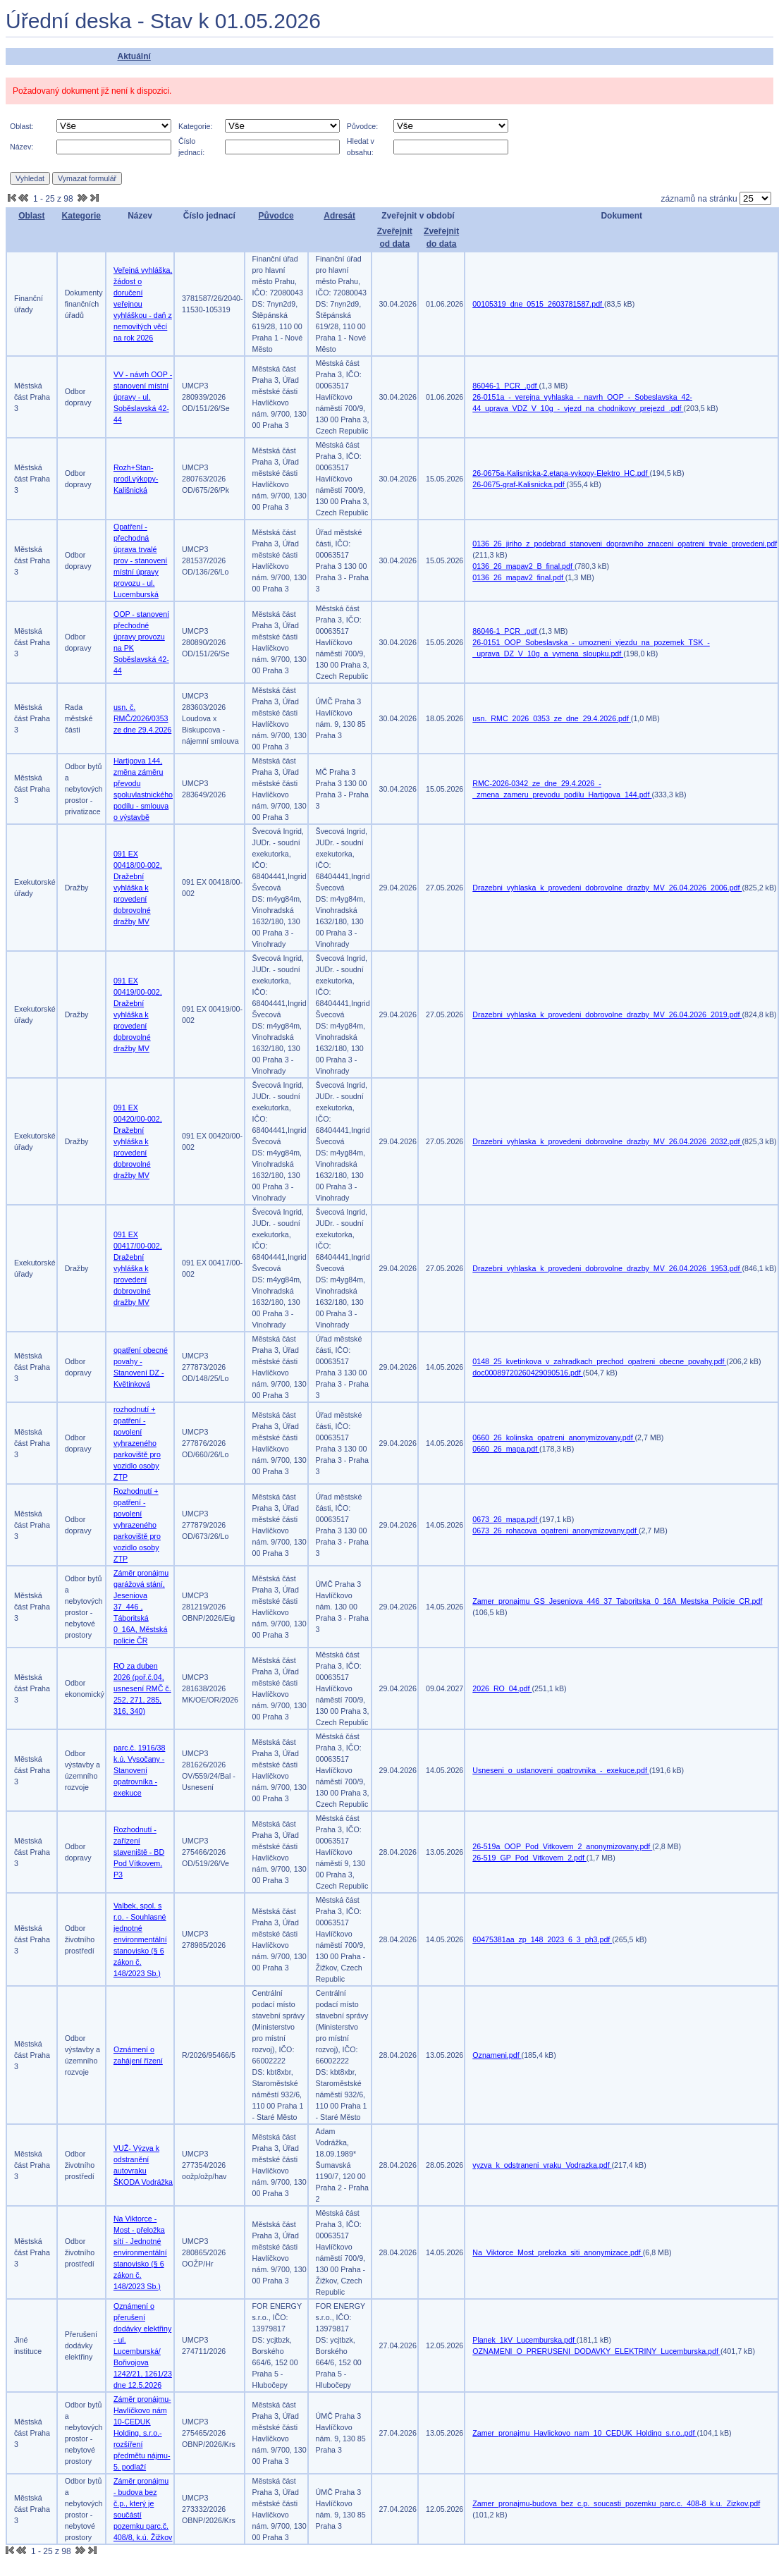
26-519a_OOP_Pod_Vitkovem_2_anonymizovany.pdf (562, 1846)
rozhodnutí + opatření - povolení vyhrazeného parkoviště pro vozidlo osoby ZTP (137, 1443)
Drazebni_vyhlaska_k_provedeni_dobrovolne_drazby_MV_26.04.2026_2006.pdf (607, 887)
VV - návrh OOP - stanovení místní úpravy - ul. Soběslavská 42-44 (143, 397)
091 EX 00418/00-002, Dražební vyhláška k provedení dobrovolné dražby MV (138, 888)
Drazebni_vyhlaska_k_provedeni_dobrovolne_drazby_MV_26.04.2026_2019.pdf (607, 1014)
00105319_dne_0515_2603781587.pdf (538, 304)
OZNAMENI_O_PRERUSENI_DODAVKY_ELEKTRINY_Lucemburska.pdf (596, 2351)
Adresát (339, 216)
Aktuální (133, 56)
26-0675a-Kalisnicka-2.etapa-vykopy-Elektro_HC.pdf (560, 473)
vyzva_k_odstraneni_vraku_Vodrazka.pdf (541, 2165)
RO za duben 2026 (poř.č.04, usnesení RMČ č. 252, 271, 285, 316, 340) (142, 1688)
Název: (21, 146)
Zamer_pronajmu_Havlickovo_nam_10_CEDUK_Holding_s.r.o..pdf (584, 2433)
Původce (276, 216)
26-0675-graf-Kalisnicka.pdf (519, 484)
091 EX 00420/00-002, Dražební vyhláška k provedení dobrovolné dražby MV (138, 1141)
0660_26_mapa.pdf (505, 1449)
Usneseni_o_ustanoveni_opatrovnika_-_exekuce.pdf (560, 1770)
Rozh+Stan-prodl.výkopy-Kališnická (136, 478)
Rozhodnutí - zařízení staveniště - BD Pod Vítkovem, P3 (139, 1852)
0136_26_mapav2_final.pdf (518, 577)
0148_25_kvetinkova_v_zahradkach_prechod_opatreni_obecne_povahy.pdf (599, 1361)
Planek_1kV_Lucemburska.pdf (524, 2340)
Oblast (31, 216)
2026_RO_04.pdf (502, 1688)
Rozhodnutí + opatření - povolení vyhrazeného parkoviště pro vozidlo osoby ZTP (137, 1525)
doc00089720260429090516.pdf (527, 1372)
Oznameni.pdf (496, 2055)
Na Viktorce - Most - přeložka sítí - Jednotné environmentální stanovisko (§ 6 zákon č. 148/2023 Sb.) (140, 2252)
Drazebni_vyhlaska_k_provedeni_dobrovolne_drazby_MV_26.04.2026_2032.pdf (607, 1141)
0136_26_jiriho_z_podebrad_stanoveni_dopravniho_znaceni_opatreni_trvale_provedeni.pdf (624, 543)
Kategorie (81, 216)
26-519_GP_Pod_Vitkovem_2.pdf (529, 1857)
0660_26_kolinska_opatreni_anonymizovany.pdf (553, 1437)
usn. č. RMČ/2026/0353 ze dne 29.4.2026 (142, 718)
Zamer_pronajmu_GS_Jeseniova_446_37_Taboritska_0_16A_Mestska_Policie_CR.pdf (617, 1601)
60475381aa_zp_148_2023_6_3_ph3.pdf (542, 1939)
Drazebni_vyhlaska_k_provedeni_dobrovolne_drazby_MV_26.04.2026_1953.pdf (607, 1268)
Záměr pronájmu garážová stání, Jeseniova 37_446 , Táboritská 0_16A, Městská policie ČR (141, 1607)
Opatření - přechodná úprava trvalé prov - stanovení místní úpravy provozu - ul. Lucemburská (140, 560)
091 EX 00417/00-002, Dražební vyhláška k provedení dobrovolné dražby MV (138, 1268)
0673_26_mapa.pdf (505, 1519)
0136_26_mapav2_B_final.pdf (523, 566)
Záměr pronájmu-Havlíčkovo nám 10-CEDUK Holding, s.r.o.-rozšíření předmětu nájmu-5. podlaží (142, 2433)
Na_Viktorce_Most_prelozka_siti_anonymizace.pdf (557, 2252)
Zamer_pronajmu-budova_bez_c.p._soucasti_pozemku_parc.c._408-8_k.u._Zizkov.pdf (616, 2503)
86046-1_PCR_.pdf (505, 385)
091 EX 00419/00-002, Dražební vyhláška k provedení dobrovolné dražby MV (138, 1014)
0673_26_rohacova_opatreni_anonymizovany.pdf (555, 1530)
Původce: (362, 126)
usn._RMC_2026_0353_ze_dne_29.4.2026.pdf (551, 718)
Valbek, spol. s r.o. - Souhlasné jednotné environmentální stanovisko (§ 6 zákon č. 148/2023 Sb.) (140, 1939)
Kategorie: (195, 126)
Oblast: (22, 126)
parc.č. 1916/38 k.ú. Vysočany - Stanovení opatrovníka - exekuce (139, 1770)
